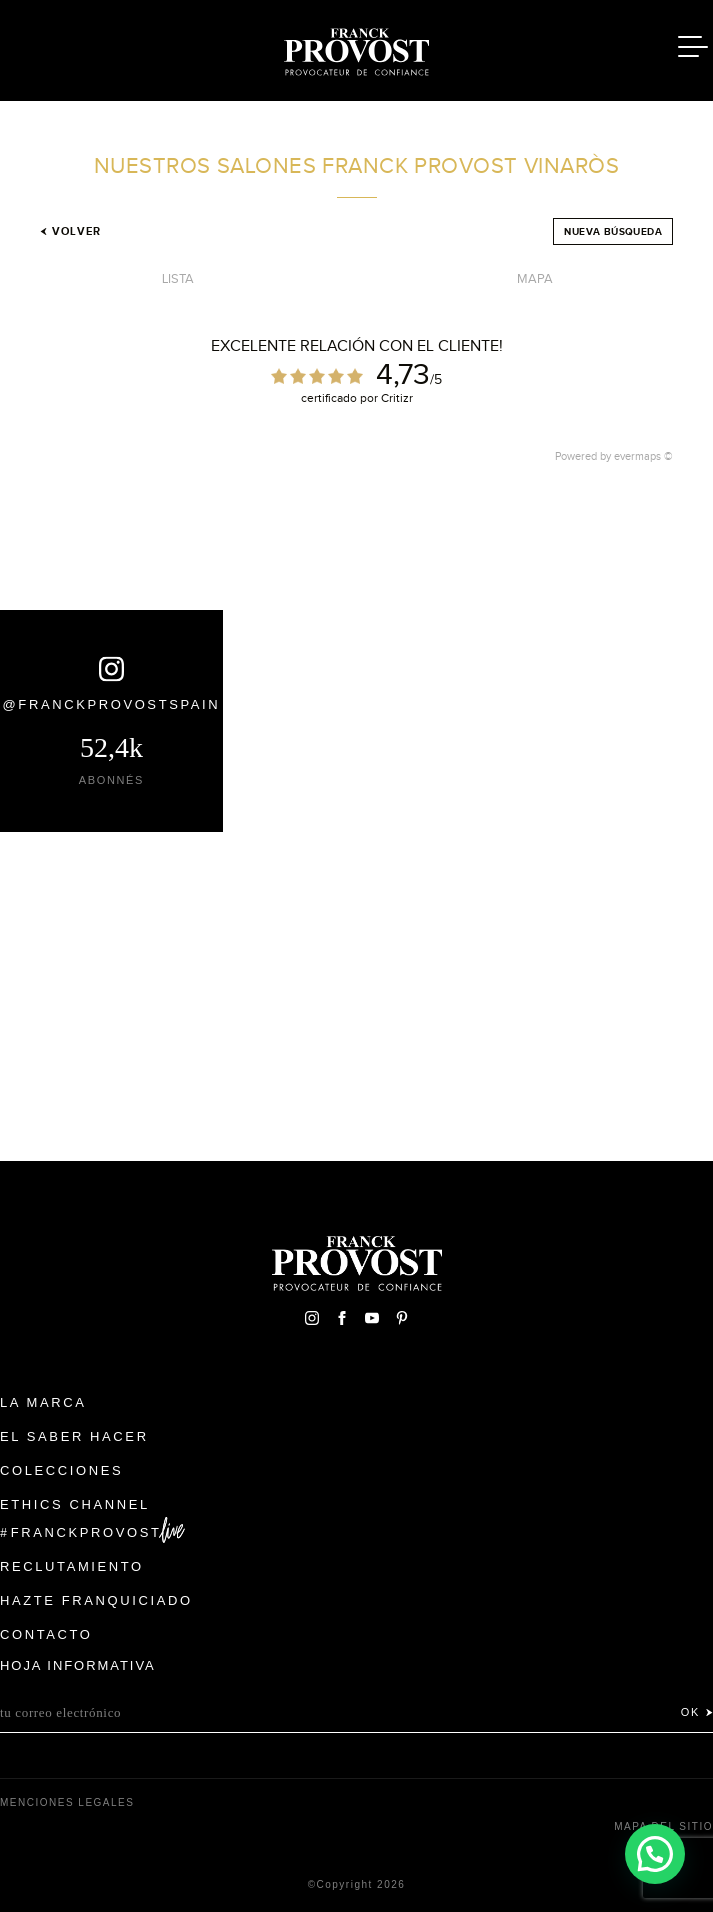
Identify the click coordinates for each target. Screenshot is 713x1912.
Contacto (46, 1634)
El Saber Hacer (74, 1436)
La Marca (43, 1402)
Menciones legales (67, 1802)
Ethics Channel (75, 1504)
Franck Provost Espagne (357, 48)
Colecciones (61, 1470)
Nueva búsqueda (613, 231)
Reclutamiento (72, 1566)
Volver (70, 231)
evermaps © (643, 456)
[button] (654, 1852)
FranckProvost (86, 1532)
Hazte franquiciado (96, 1600)
